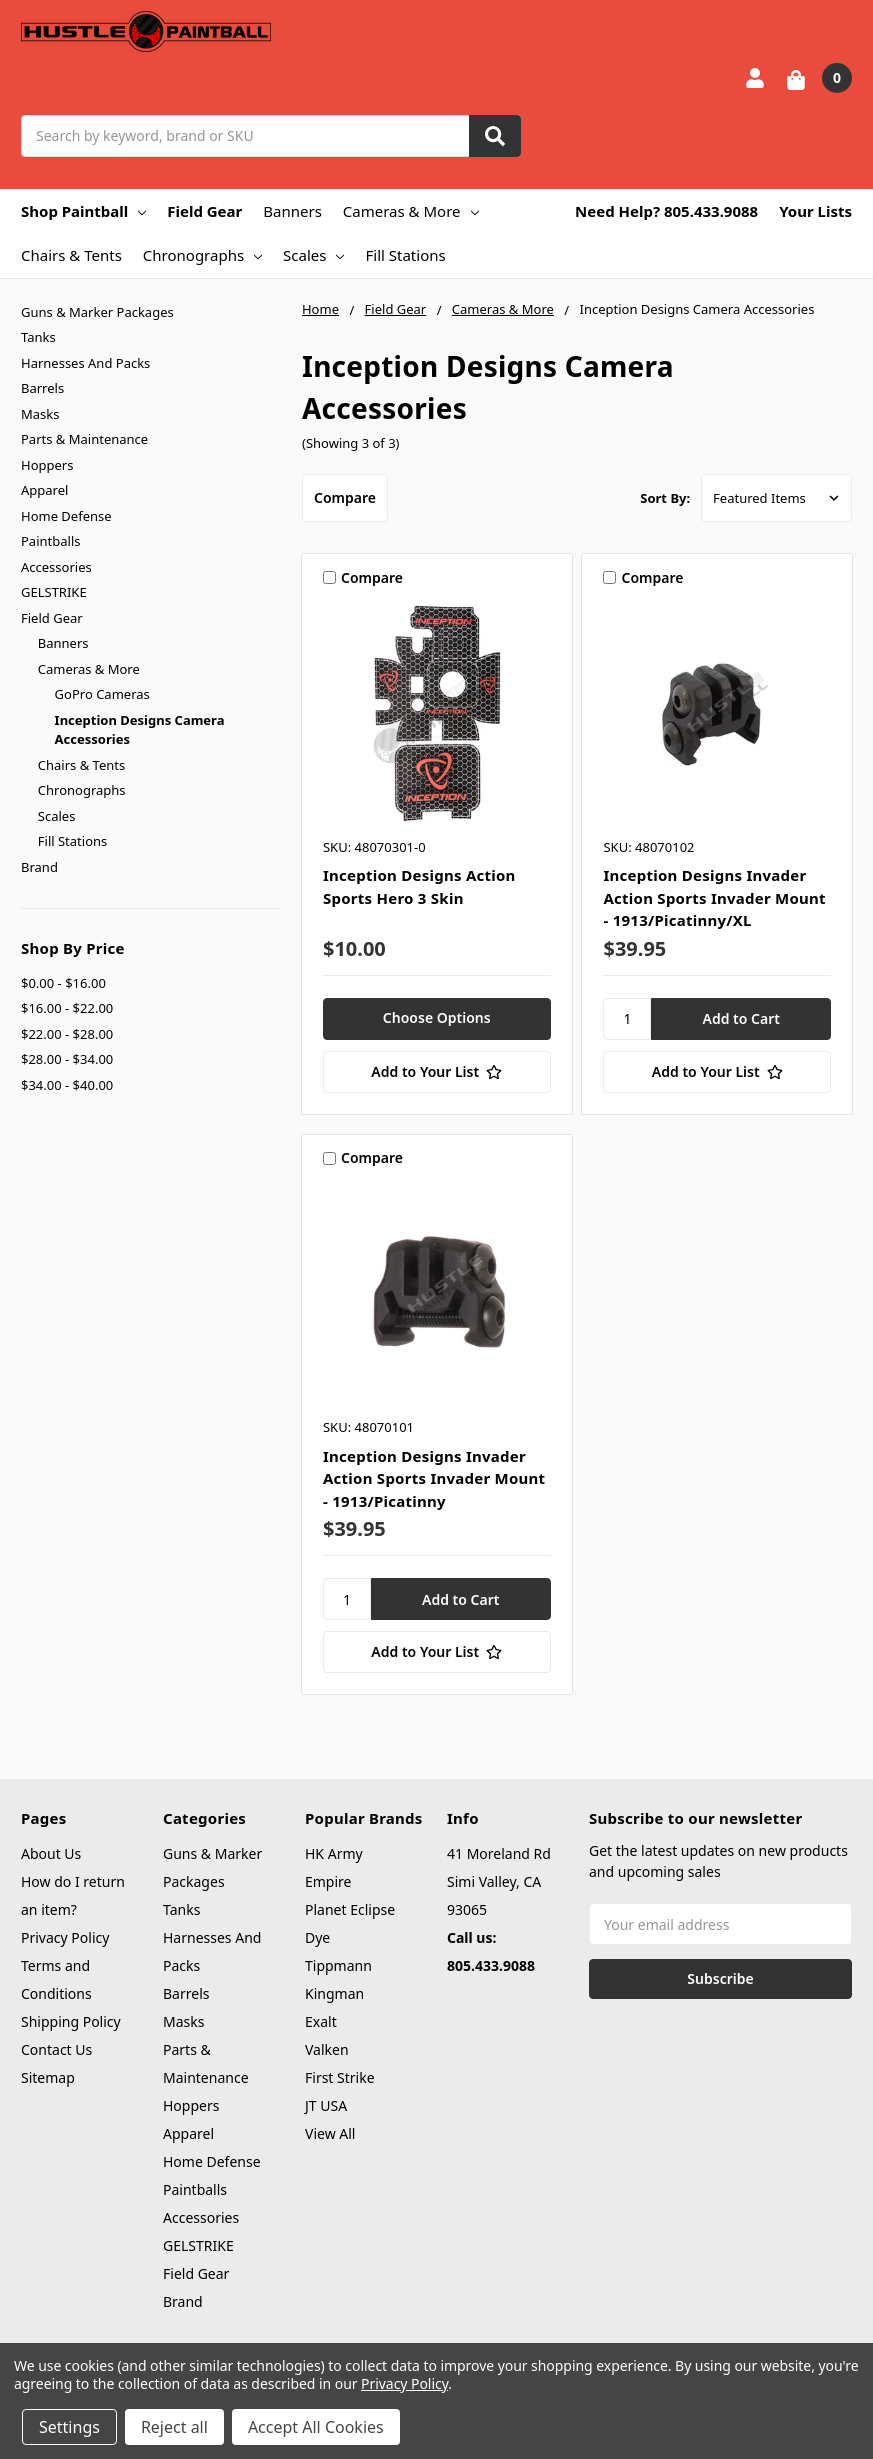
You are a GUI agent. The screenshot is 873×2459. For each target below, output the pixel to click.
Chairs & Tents (71, 255)
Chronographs (202, 255)
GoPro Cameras (102, 694)
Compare (345, 497)
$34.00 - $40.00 (67, 1085)
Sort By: (665, 498)
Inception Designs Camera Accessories (140, 730)
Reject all (174, 2427)
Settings (69, 2427)
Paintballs (50, 541)
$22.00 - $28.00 (67, 1034)
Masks (40, 414)
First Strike (340, 2077)
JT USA (326, 2105)
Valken (327, 2049)
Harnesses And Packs (85, 363)
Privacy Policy (65, 1937)
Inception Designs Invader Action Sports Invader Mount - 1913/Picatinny (434, 1478)
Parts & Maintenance (84, 439)
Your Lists (815, 211)
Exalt (321, 2021)
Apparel (44, 490)
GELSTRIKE (54, 592)
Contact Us (56, 2049)
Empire (328, 1881)
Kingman (334, 1993)
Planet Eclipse (350, 1909)
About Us (51, 1853)
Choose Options (437, 1017)
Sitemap (48, 2077)
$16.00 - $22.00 (67, 1008)
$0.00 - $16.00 (63, 983)
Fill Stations (405, 255)
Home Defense (66, 516)
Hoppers (47, 465)
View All (330, 2133)
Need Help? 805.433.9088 (666, 211)
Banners (292, 211)
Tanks (38, 337)
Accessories (56, 567)
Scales (313, 255)
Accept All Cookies (316, 2427)
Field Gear (204, 211)
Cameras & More (411, 211)
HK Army (334, 1853)
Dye (317, 1937)
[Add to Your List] (437, 1072)
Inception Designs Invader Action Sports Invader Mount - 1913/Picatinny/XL (714, 897)
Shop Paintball (83, 211)
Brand (39, 867)
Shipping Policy (71, 2021)
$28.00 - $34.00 (67, 1059)
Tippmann (338, 1965)
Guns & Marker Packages (97, 312)
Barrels (42, 388)
